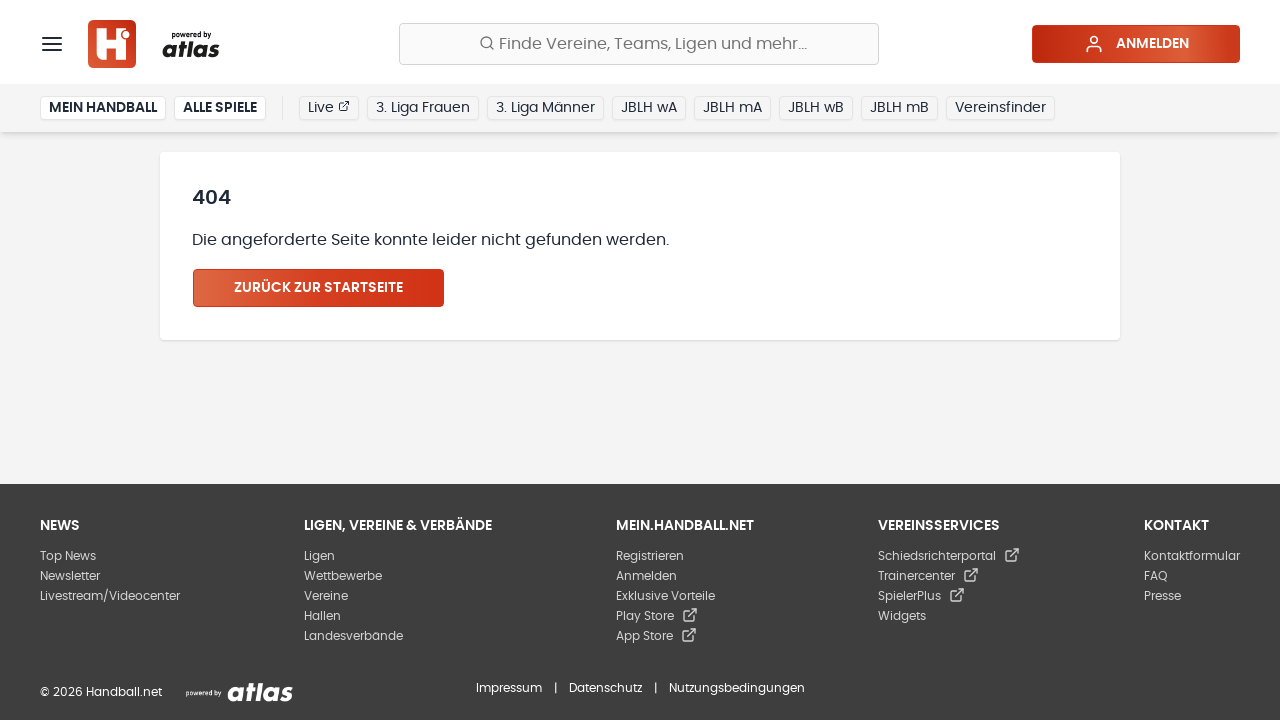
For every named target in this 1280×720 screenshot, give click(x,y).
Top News (68, 556)
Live (329, 107)
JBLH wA (649, 108)
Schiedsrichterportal (949, 556)
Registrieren (650, 556)
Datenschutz (605, 688)
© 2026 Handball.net (101, 692)
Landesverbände (353, 636)
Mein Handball (103, 108)
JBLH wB (816, 108)
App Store (656, 636)
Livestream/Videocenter (110, 596)
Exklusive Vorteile (665, 596)
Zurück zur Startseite (318, 288)
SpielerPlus (921, 596)
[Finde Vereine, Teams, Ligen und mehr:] (639, 44)
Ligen (319, 556)
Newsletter (70, 576)
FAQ (1155, 576)
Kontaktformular (1192, 556)
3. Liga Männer (545, 108)
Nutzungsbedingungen (737, 688)
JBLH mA (732, 108)
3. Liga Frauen (423, 108)
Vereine (326, 596)
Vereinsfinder (1000, 108)
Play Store (657, 616)
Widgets (902, 616)
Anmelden (1136, 44)
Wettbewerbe (343, 576)
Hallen (322, 616)
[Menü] (52, 44)
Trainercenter (928, 576)
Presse (1162, 596)
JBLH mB (899, 108)
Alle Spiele (220, 108)
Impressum (509, 688)
